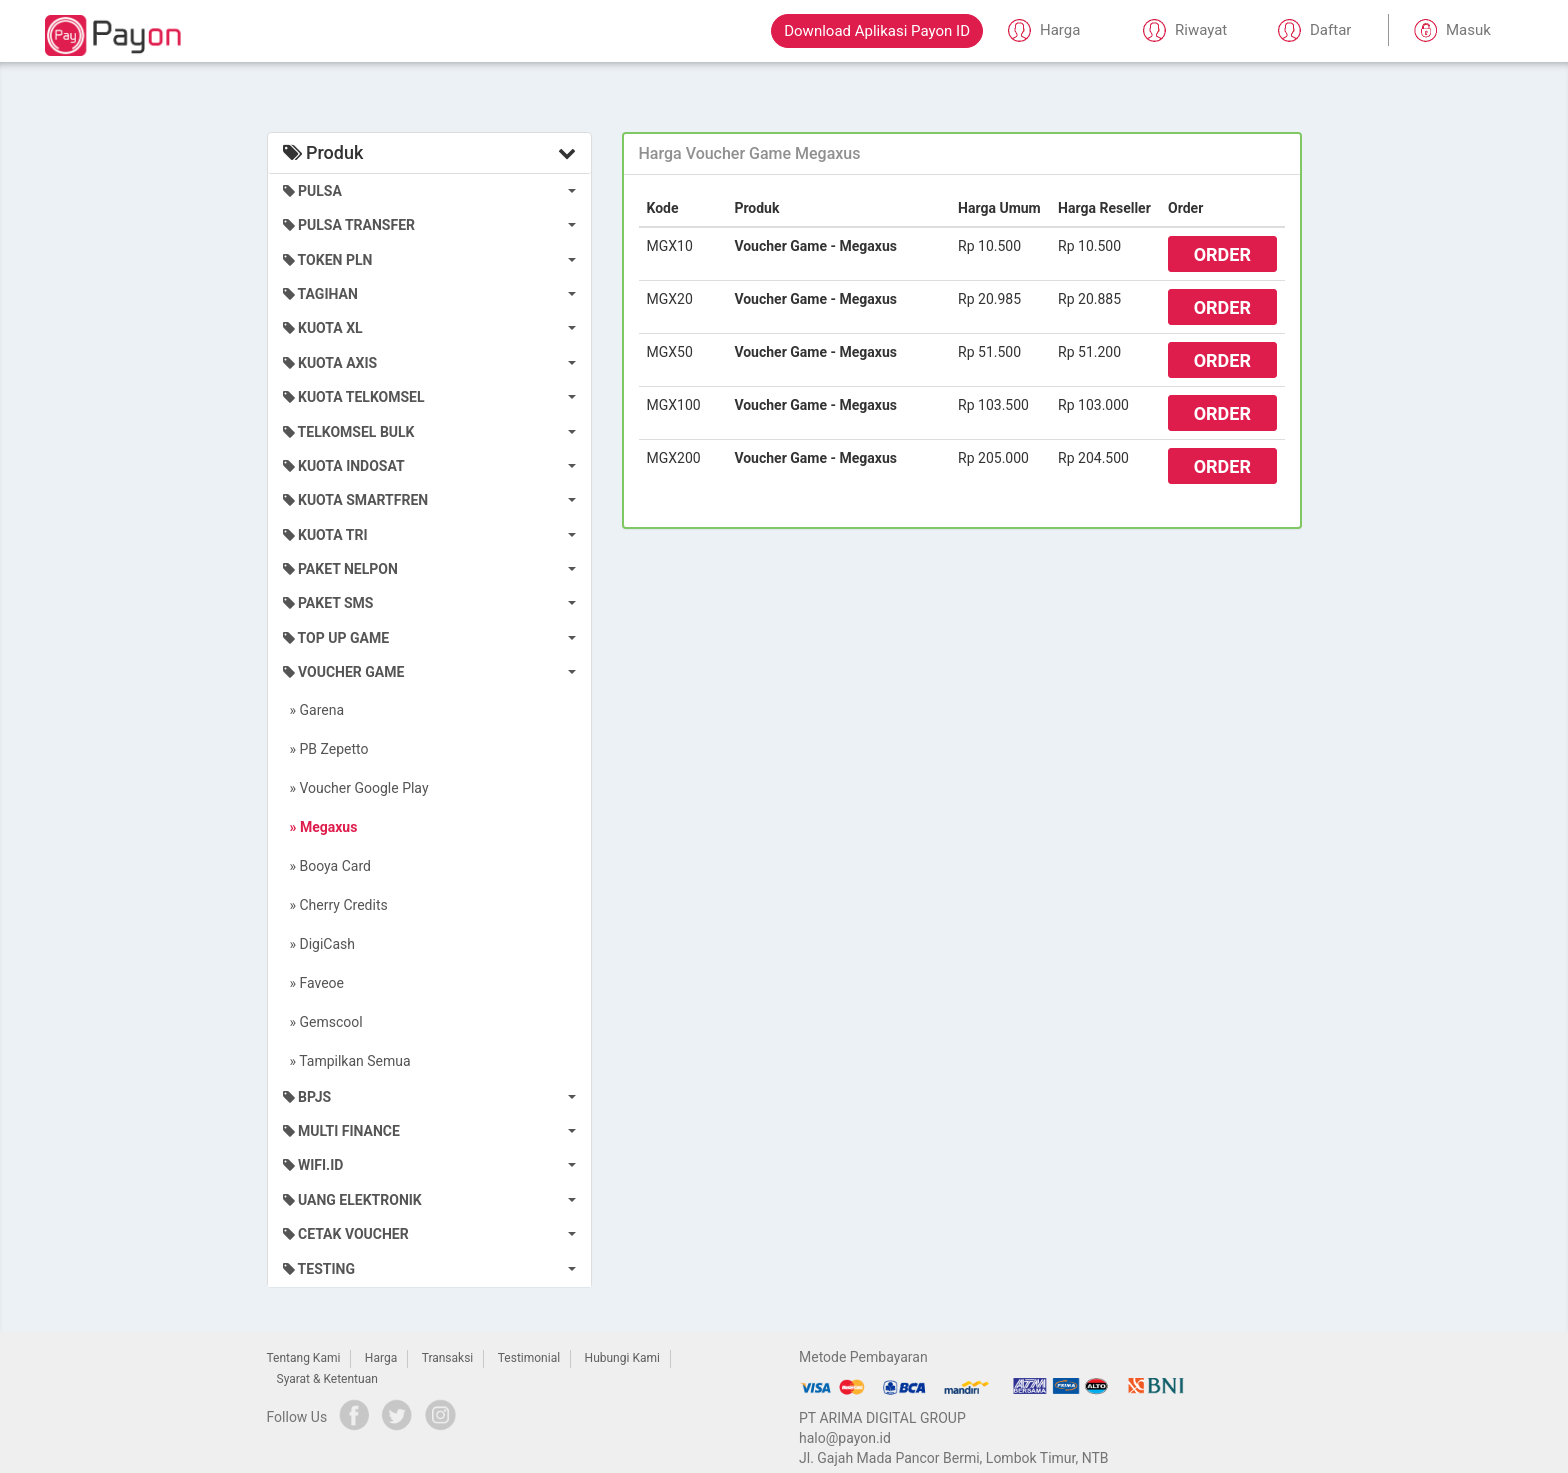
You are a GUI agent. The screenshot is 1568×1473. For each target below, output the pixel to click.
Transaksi (448, 1358)
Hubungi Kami (622, 1358)
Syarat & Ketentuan (327, 1379)
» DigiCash (319, 944)
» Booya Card (327, 866)
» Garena (314, 710)
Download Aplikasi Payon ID (877, 31)
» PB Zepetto (326, 749)
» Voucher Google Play (356, 788)
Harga (381, 1358)
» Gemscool (323, 1022)
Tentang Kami (304, 1358)
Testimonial (529, 1358)
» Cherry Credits (335, 905)
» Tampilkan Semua (347, 1061)
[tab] (962, 154)
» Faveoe (314, 983)
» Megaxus (320, 827)
